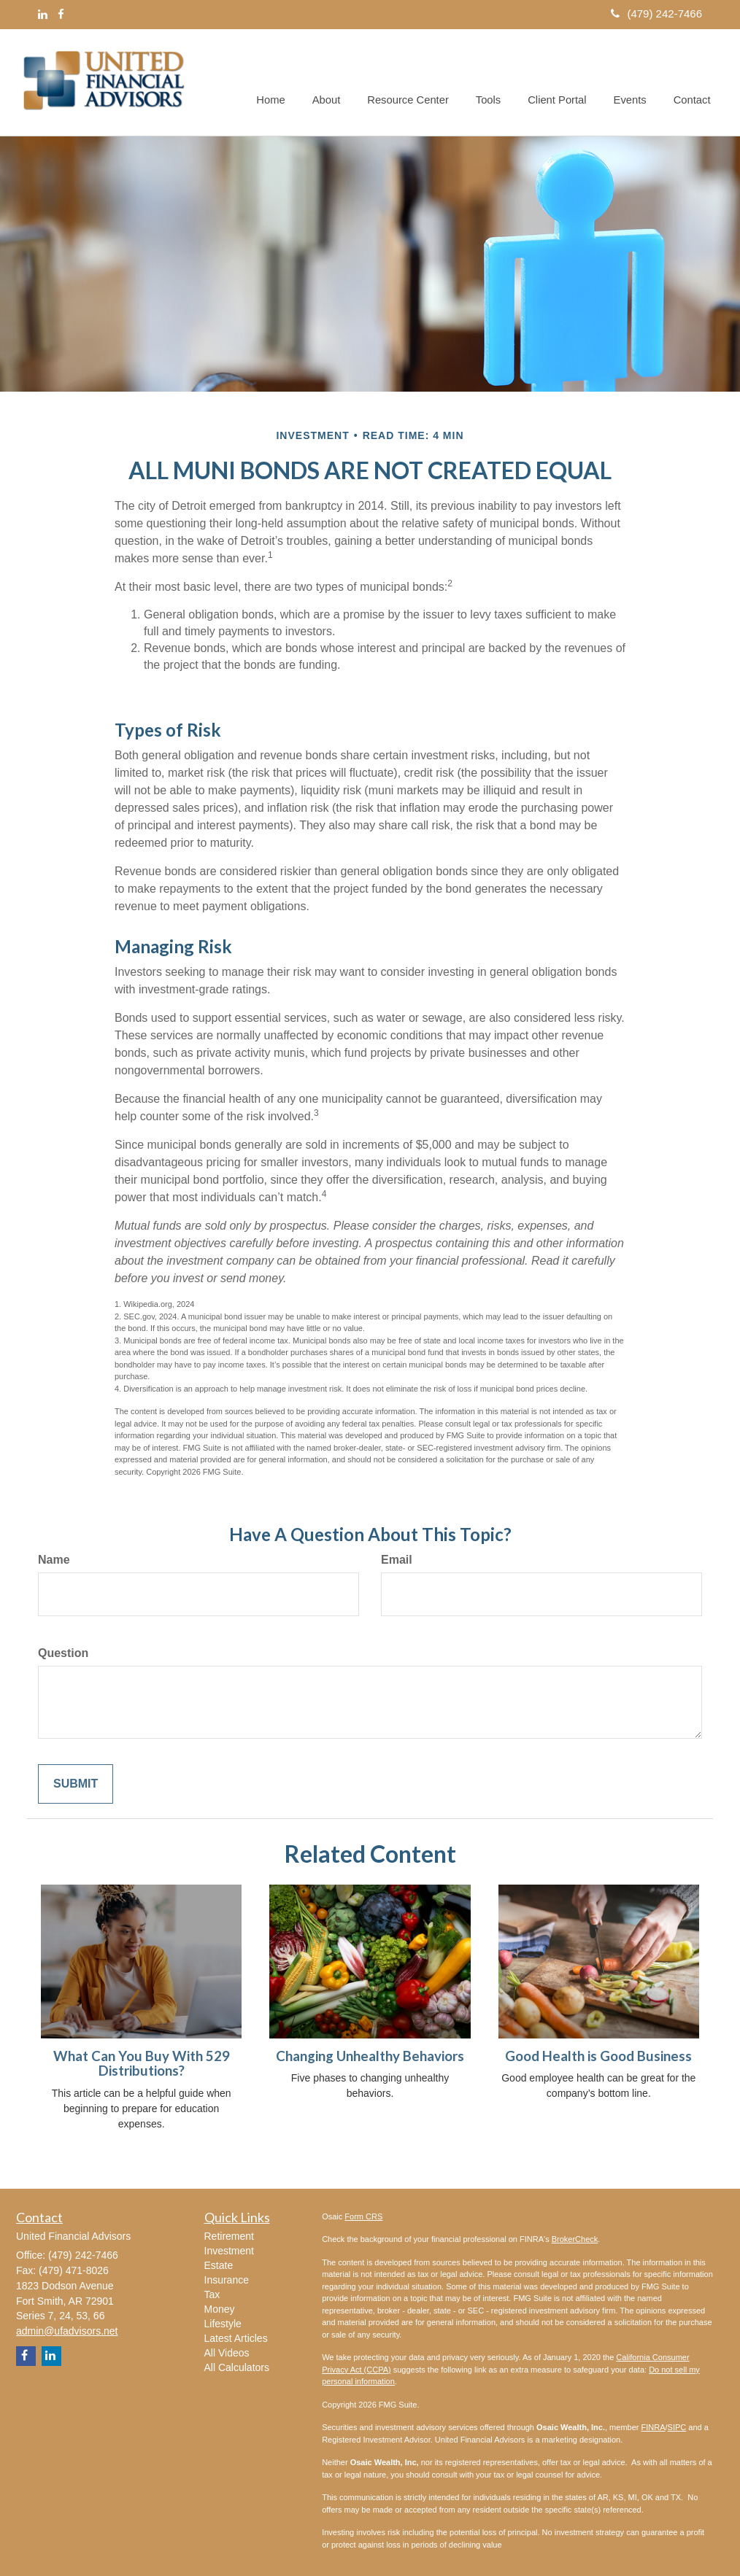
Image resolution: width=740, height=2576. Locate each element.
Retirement (229, 2236)
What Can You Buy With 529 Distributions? (141, 2063)
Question (63, 1653)
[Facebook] (61, 14)
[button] (336, 82)
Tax (212, 2294)
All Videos (227, 2353)
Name (54, 1559)
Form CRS (363, 2216)
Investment (229, 2251)
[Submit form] (75, 1784)
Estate (219, 2265)
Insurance (226, 2280)
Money (219, 2309)
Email (396, 1559)
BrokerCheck (575, 2239)
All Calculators (236, 2367)
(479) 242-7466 (656, 13)
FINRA (653, 2427)
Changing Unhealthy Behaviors (370, 2056)
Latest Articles (236, 2338)
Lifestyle (223, 2323)
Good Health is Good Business (598, 2056)
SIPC (677, 2427)
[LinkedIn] (42, 14)
